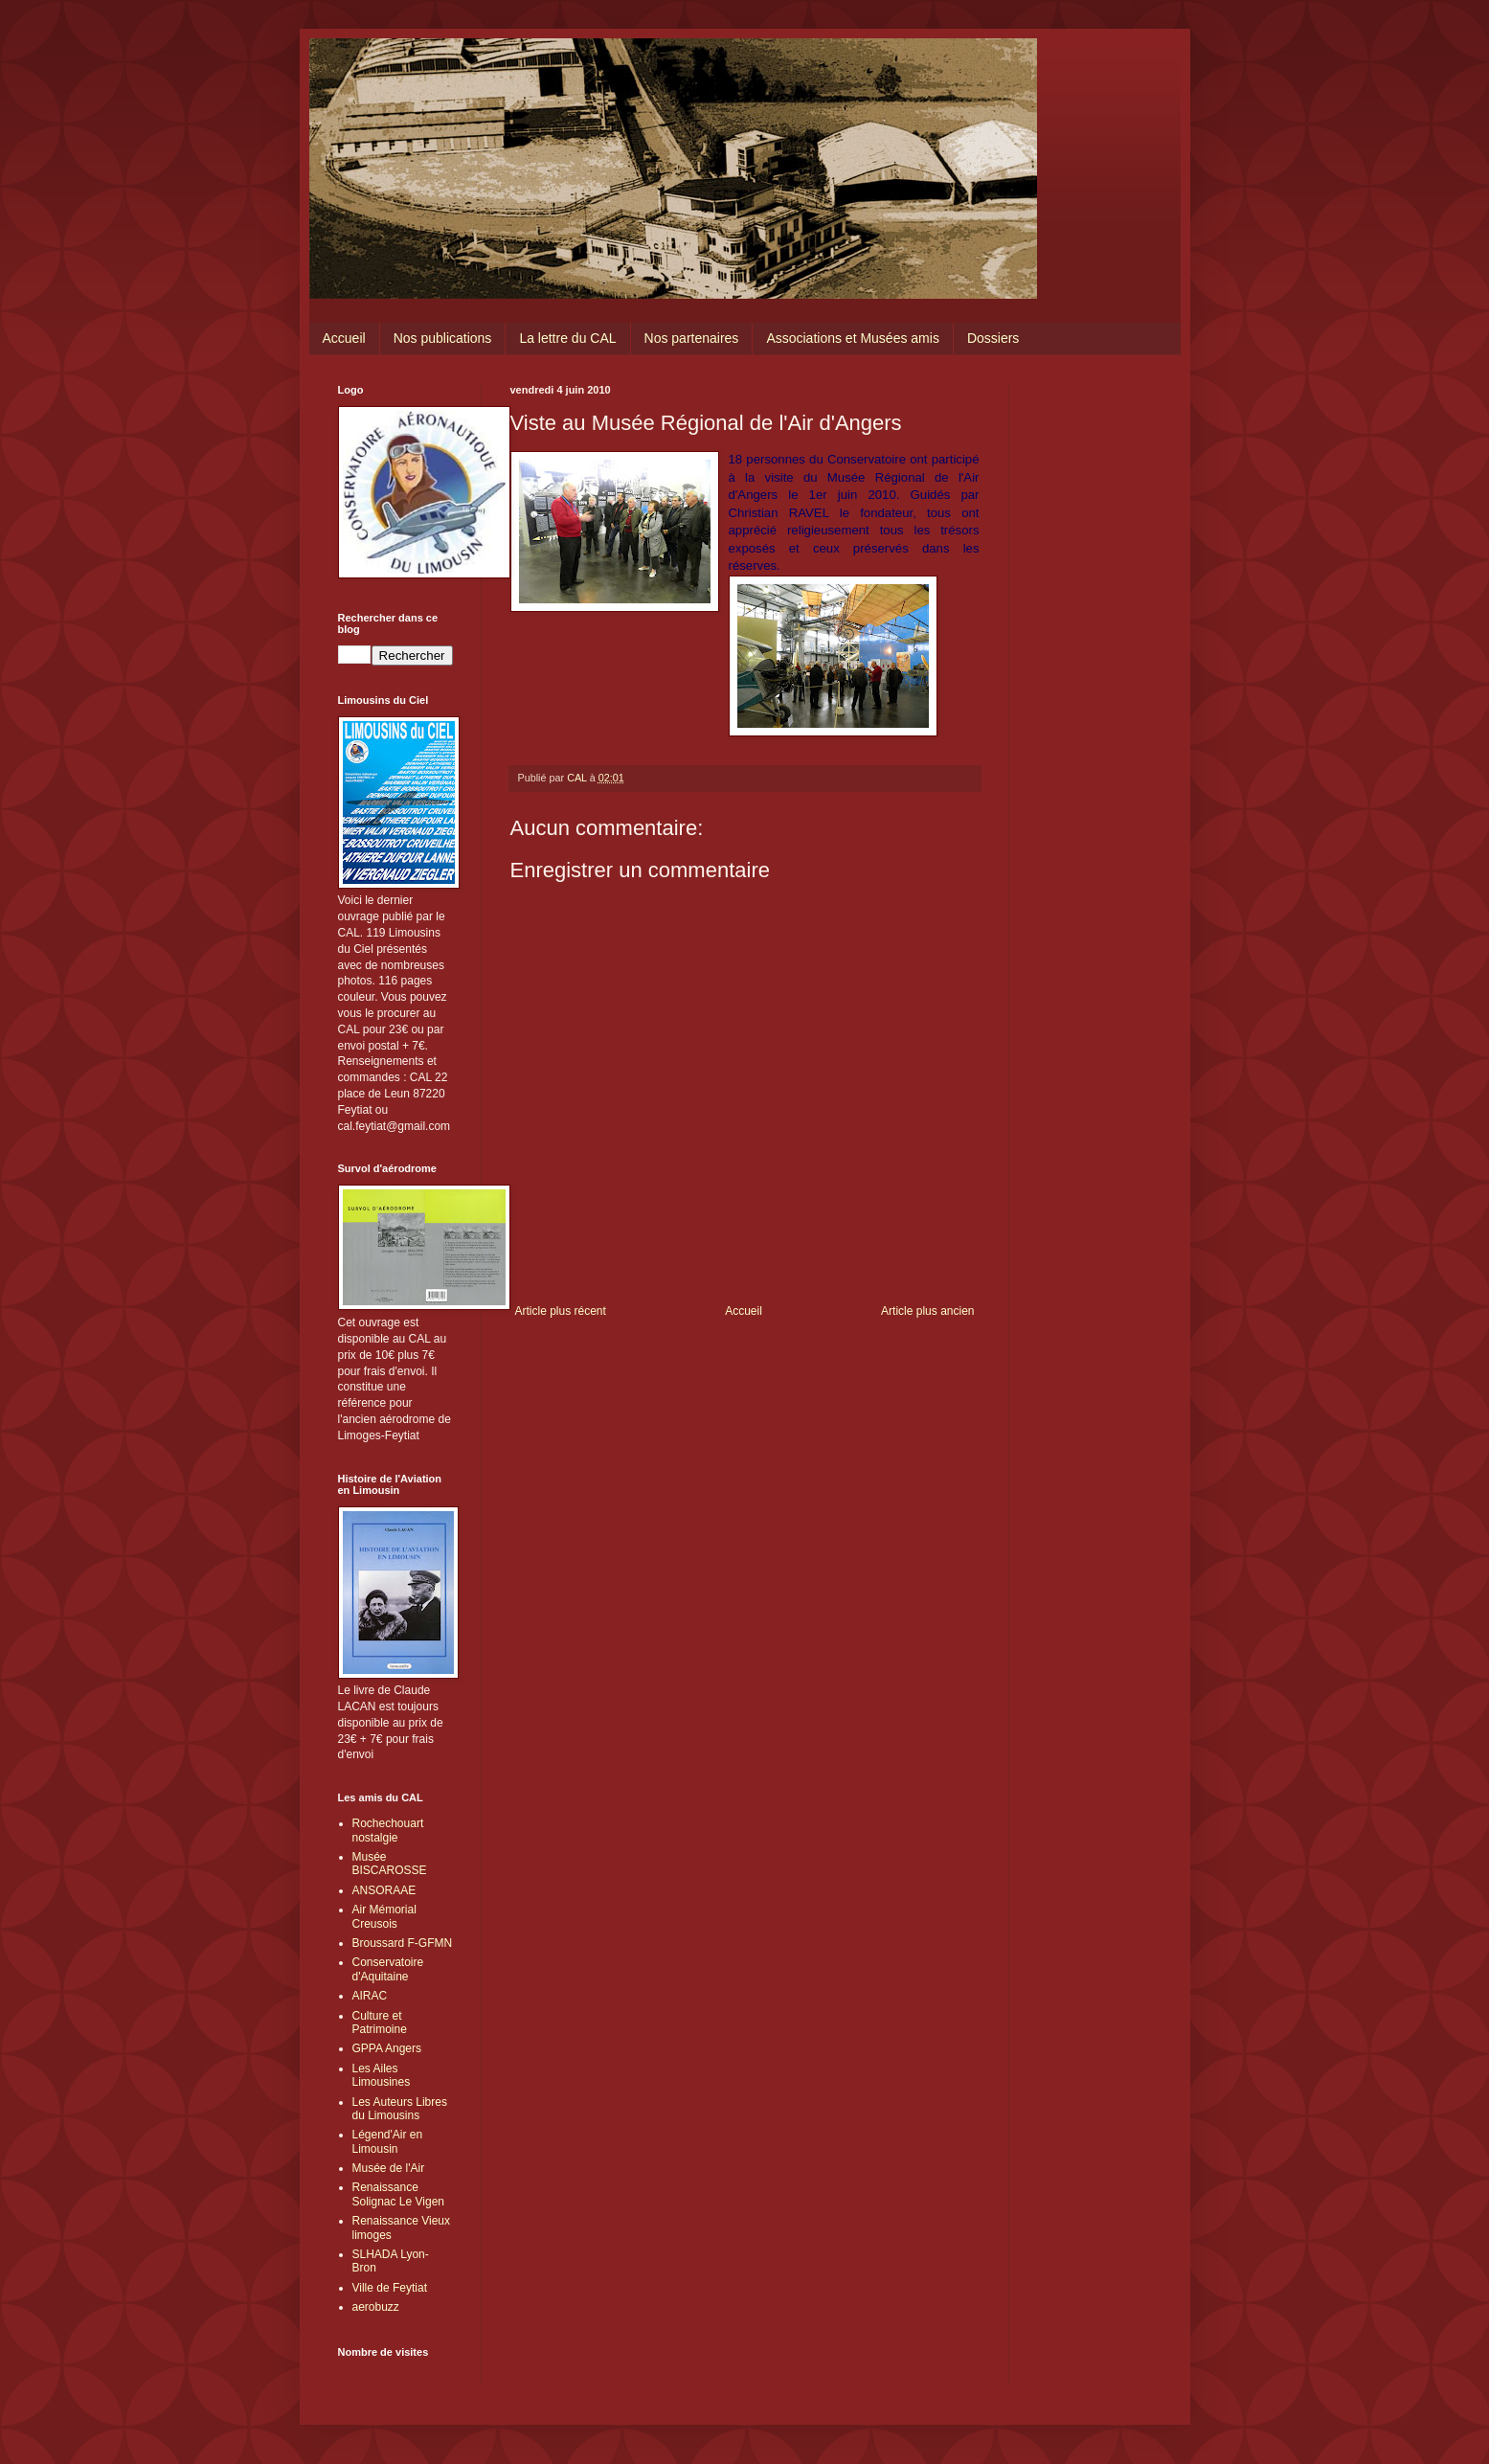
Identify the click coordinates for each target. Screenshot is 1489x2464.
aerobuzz (375, 2307)
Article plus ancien (927, 1311)
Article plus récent (560, 1311)
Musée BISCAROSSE (389, 1863)
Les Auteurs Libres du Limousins (399, 2108)
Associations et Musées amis (852, 338)
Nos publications (443, 338)
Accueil (344, 338)
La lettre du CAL (567, 338)
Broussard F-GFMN (402, 1943)
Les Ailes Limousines (381, 2075)
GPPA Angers (387, 2048)
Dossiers (993, 338)
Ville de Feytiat (390, 2287)
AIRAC (370, 1995)
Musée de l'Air (388, 2168)
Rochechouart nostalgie (388, 1830)
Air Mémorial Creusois (384, 1916)
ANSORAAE (384, 1890)
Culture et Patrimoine (379, 2022)
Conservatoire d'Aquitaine (388, 1968)
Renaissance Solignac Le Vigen (398, 2194)
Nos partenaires (691, 338)
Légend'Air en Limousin (387, 2141)
